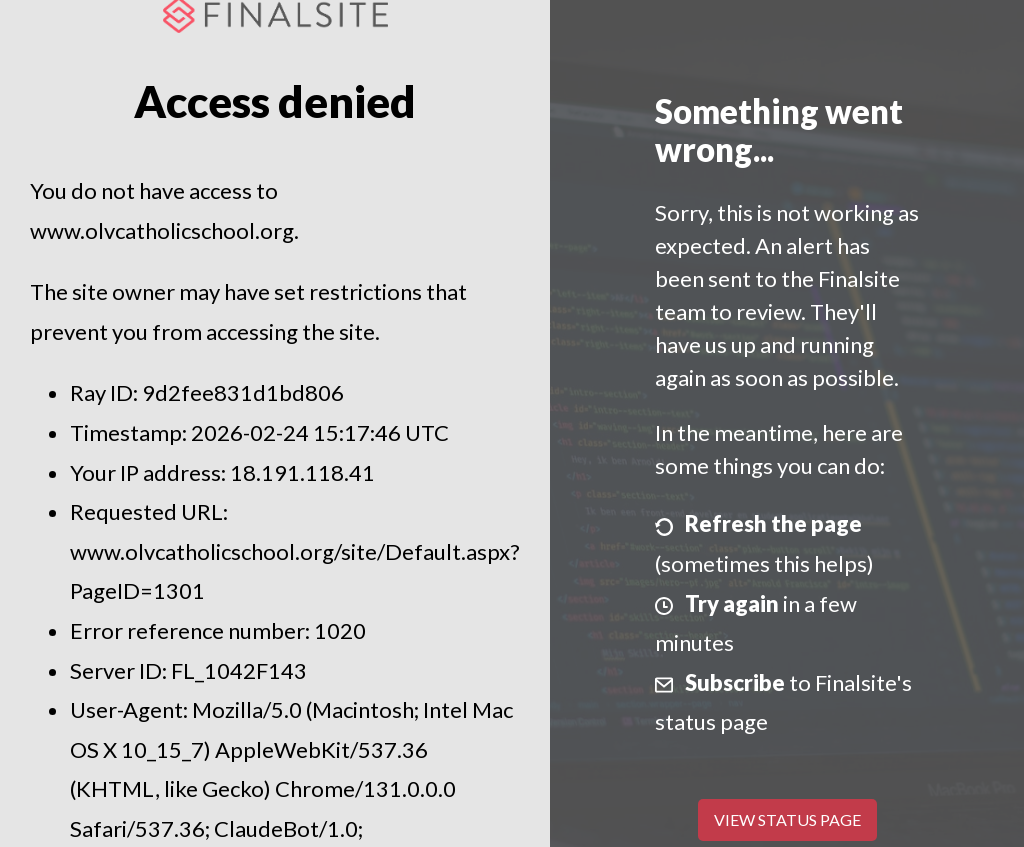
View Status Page (787, 819)
